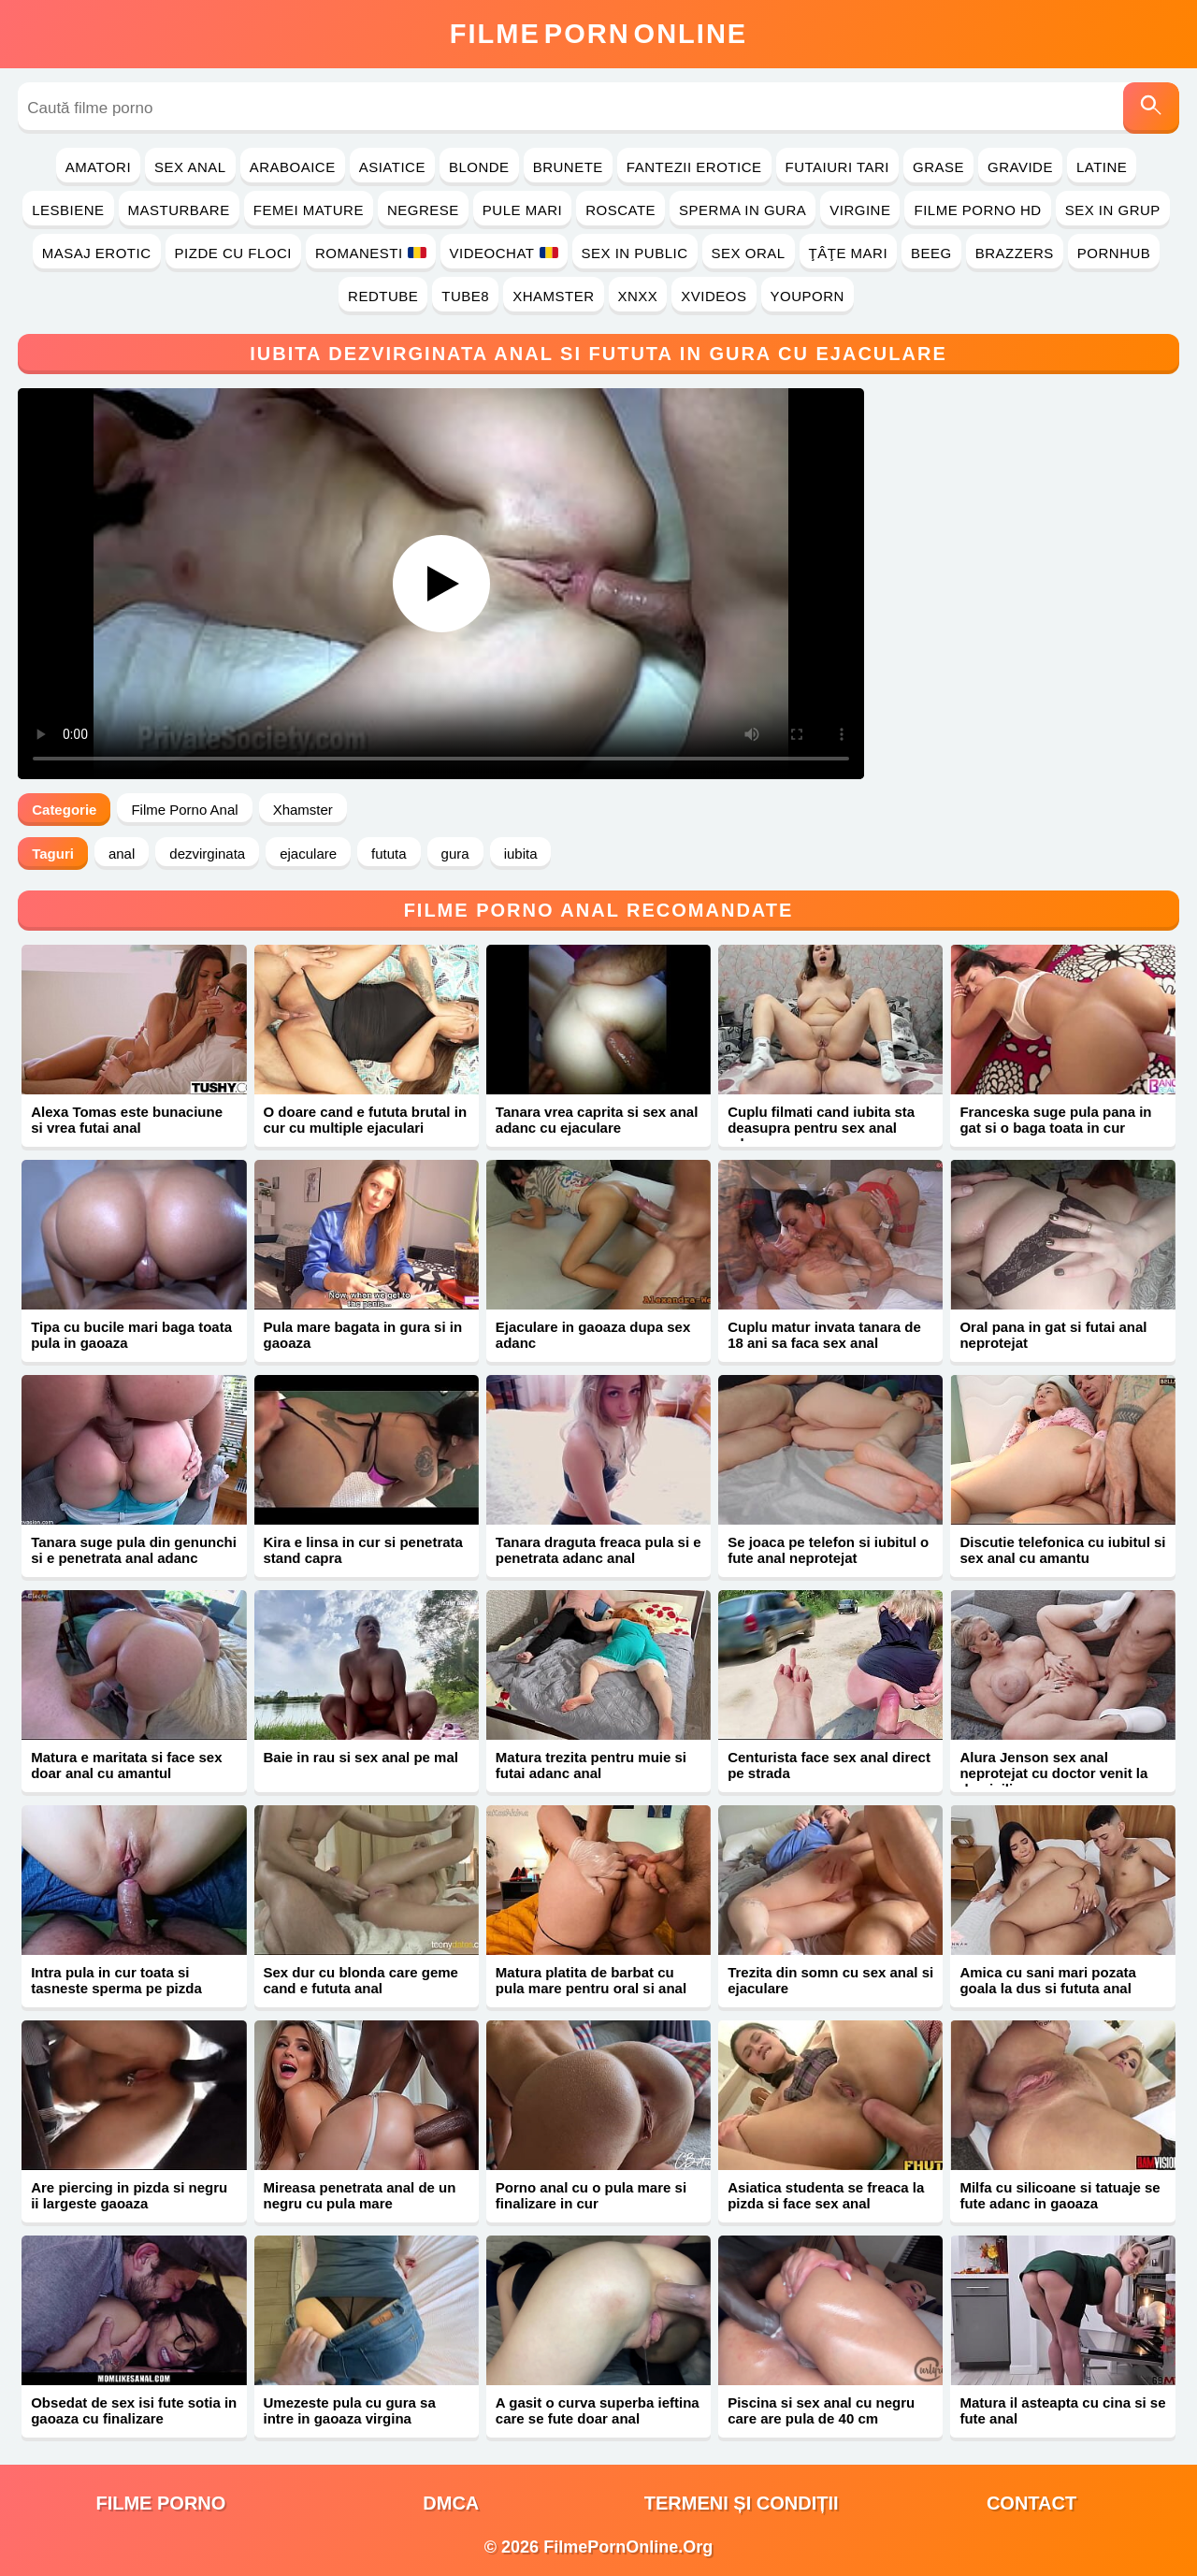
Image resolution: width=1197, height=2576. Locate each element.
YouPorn (807, 296)
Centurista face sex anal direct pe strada (829, 1765)
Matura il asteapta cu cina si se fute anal (1062, 2410)
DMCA (451, 2503)
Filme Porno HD (977, 210)
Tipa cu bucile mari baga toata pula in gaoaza (131, 1335)
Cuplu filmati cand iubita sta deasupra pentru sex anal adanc (821, 1127)
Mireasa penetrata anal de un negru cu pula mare (360, 2195)
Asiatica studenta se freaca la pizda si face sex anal (826, 2195)
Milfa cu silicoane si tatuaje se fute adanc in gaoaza (1059, 2195)
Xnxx (638, 296)
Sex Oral (749, 253)
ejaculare (308, 853)
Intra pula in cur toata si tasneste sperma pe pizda (116, 1980)
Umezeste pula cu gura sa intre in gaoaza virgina (350, 2410)
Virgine (859, 210)
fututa (389, 853)
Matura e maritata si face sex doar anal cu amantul (126, 1765)
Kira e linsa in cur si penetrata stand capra (363, 1550)
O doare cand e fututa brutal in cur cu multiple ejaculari (366, 1120)
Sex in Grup (1113, 210)
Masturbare (179, 210)
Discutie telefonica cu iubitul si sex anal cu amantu (1062, 1550)
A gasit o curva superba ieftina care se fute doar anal (597, 2410)
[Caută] (1151, 108)
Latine (1101, 167)
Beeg (931, 253)
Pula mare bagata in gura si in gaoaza (363, 1335)
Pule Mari (522, 210)
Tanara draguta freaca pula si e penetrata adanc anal (598, 1550)
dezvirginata (207, 853)
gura (455, 853)
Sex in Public (635, 253)
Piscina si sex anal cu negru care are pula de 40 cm (821, 2410)
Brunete (568, 167)
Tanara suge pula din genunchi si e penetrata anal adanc (134, 1550)
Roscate (620, 210)
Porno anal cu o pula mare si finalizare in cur (591, 2195)
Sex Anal (190, 167)
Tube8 (465, 296)
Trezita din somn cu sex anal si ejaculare (830, 1980)
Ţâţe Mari (848, 253)
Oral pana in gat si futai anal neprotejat (1053, 1335)
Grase (938, 167)
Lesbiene (68, 210)
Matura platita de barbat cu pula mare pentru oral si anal (591, 1980)
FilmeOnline (598, 34)
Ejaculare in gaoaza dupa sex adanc (593, 1335)
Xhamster (553, 296)
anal (121, 853)
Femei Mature (308, 210)
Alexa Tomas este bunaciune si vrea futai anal (127, 1120)
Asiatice (392, 167)
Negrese (423, 210)
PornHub (1114, 253)
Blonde (479, 167)
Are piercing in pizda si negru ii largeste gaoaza (129, 2195)
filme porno (160, 2503)
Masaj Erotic (96, 253)
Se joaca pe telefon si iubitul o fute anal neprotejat (828, 1550)
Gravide (1020, 167)
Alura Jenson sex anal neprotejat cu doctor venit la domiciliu (1053, 1773)
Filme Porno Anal (184, 810)
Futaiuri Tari (838, 167)
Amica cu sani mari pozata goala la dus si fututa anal (1047, 1980)
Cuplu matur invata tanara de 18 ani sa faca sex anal (824, 1335)
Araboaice (293, 167)
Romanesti (370, 253)
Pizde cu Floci (233, 253)
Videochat (504, 253)
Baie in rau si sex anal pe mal (361, 1757)
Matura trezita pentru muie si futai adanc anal (591, 1765)
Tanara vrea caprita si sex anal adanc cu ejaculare (597, 1120)
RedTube (383, 296)
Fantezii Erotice (694, 167)
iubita (521, 853)
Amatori (98, 167)
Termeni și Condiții (741, 2503)
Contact (1031, 2503)
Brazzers (1014, 253)
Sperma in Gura (742, 210)
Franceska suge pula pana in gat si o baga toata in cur (1055, 1120)
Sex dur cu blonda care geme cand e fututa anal (361, 1980)
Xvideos (713, 296)
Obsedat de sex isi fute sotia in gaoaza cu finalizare (134, 2410)
